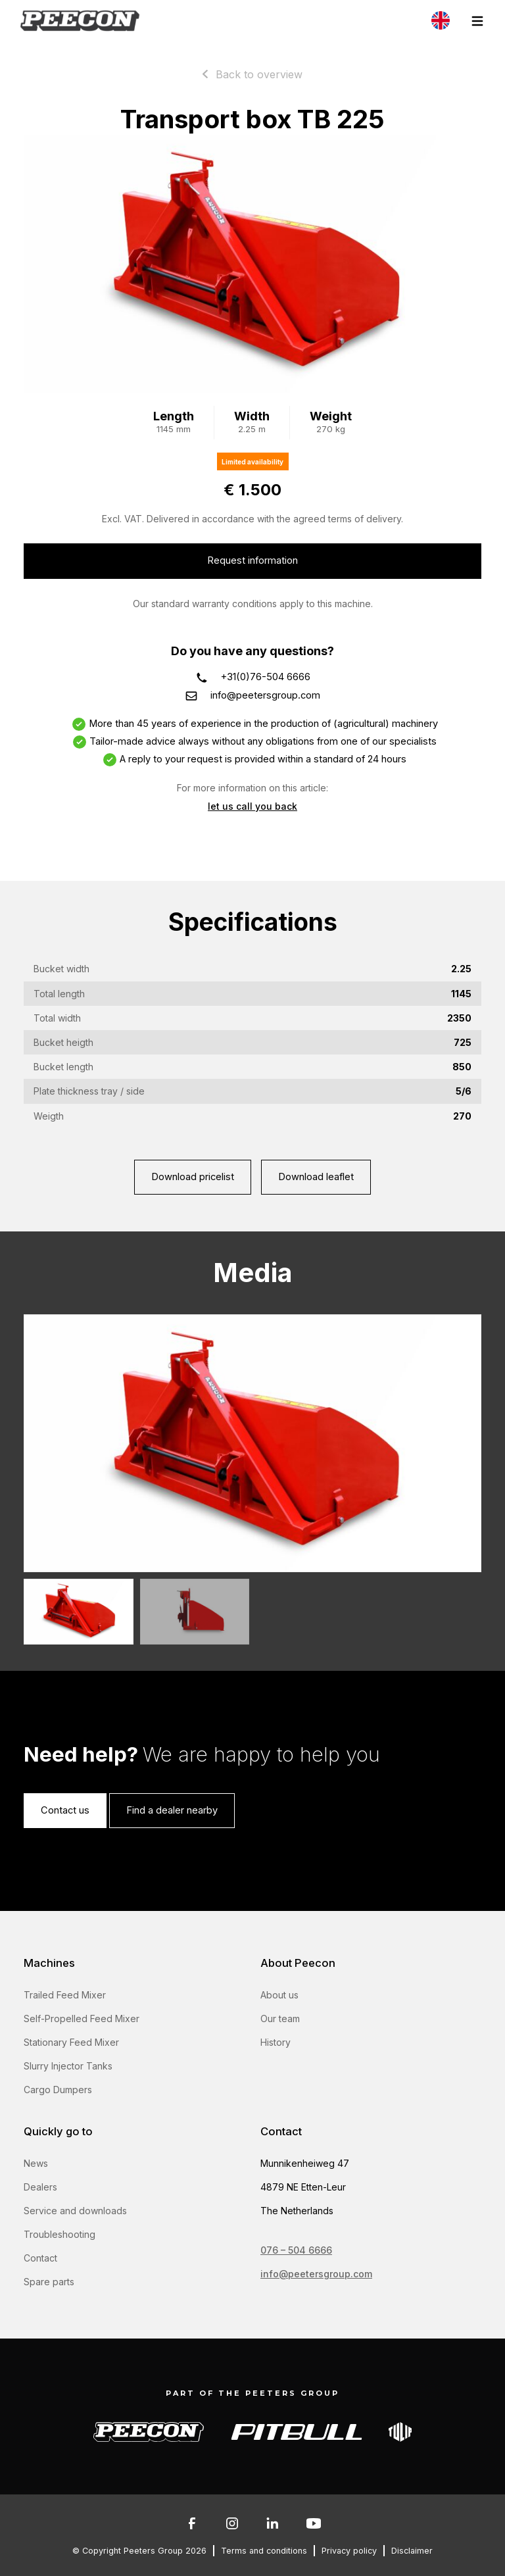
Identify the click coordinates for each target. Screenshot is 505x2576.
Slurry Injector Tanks (68, 2065)
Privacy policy (349, 2551)
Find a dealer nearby (172, 1810)
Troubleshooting (59, 2234)
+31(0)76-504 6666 (265, 677)
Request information (252, 560)
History (275, 2042)
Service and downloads (75, 2210)
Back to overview (259, 74)
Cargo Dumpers (58, 2089)
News (36, 2163)
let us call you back (252, 806)
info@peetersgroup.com (265, 695)
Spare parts (49, 2281)
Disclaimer (412, 2551)
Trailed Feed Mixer (65, 1994)
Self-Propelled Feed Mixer (81, 2018)
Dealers (40, 2186)
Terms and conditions (264, 2551)
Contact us (65, 1810)
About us (279, 1994)
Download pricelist (192, 1177)
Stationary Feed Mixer (71, 2042)
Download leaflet (316, 1177)
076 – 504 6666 (296, 2250)
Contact (40, 2258)
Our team (280, 2018)
